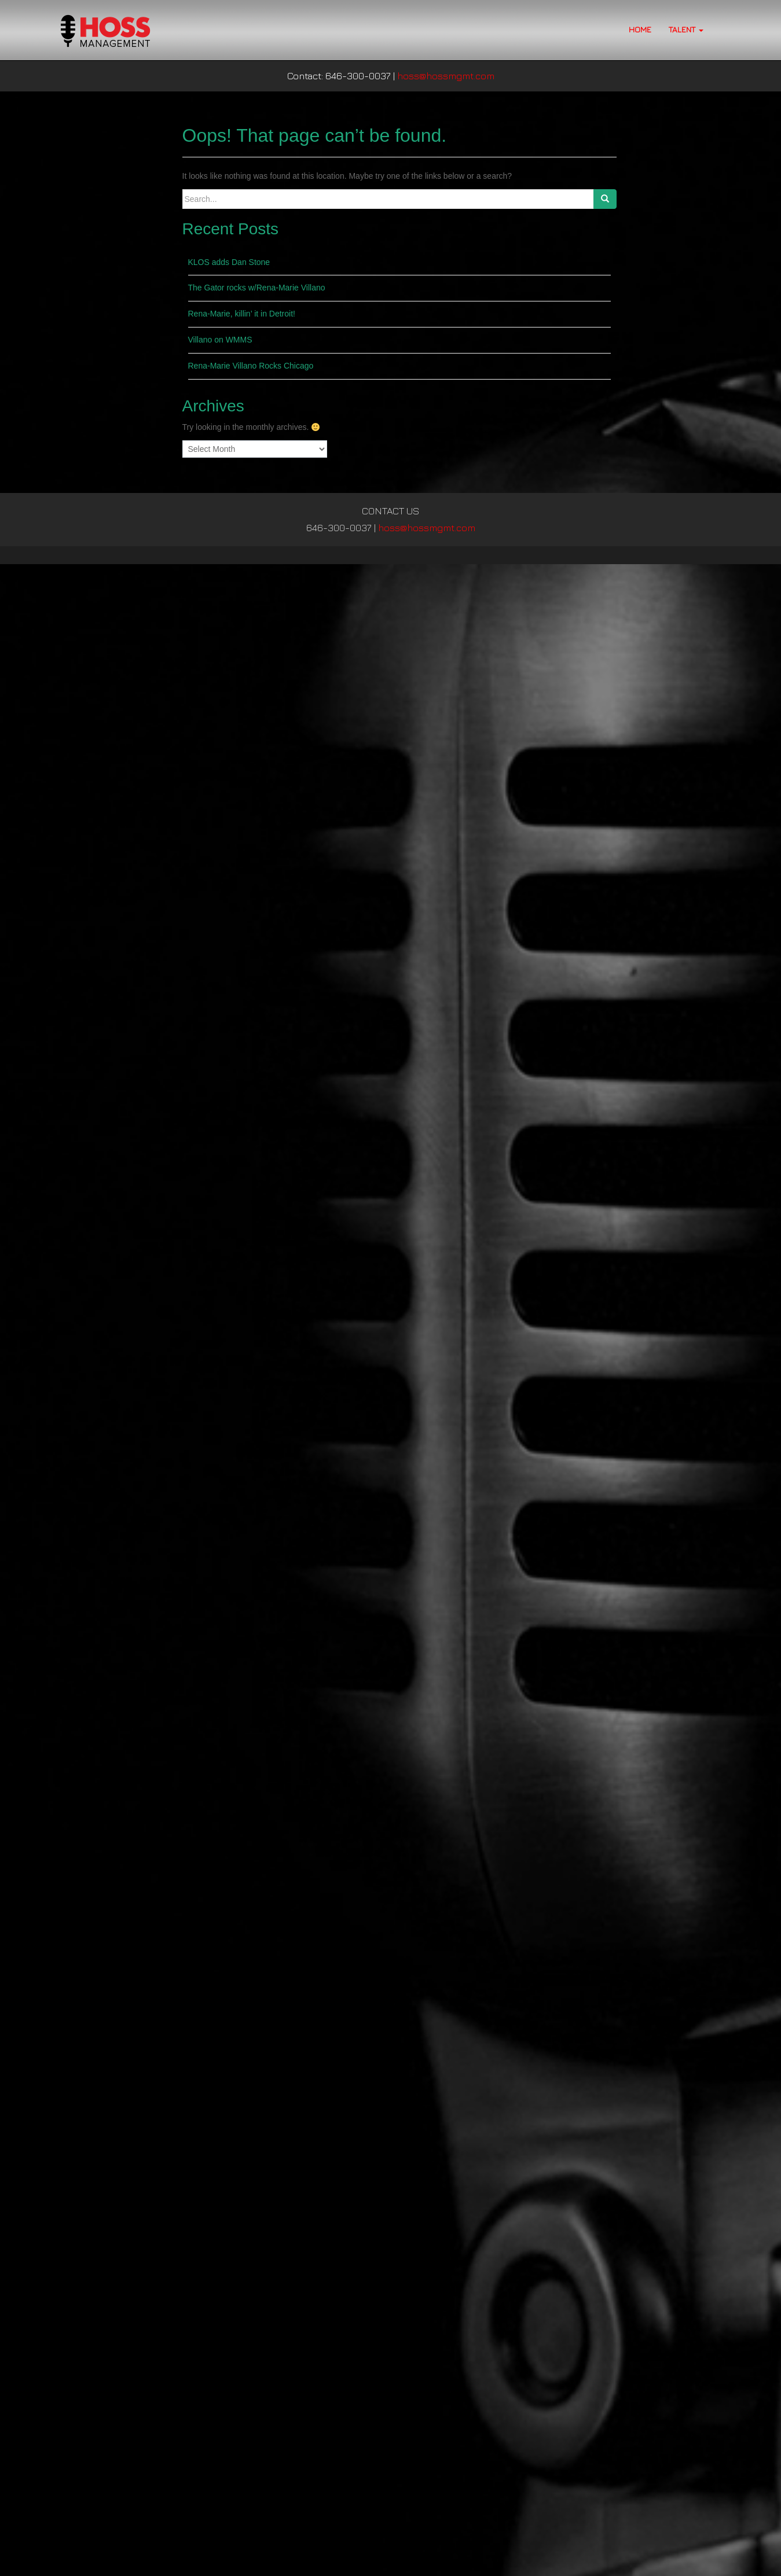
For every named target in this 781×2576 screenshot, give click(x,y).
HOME (640, 29)
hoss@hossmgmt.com (445, 76)
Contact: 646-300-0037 (339, 76)
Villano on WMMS (220, 339)
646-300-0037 (339, 527)
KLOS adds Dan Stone (229, 262)
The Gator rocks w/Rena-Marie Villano (256, 287)
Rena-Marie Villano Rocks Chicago (251, 365)
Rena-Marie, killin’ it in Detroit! (241, 313)
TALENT (686, 29)
